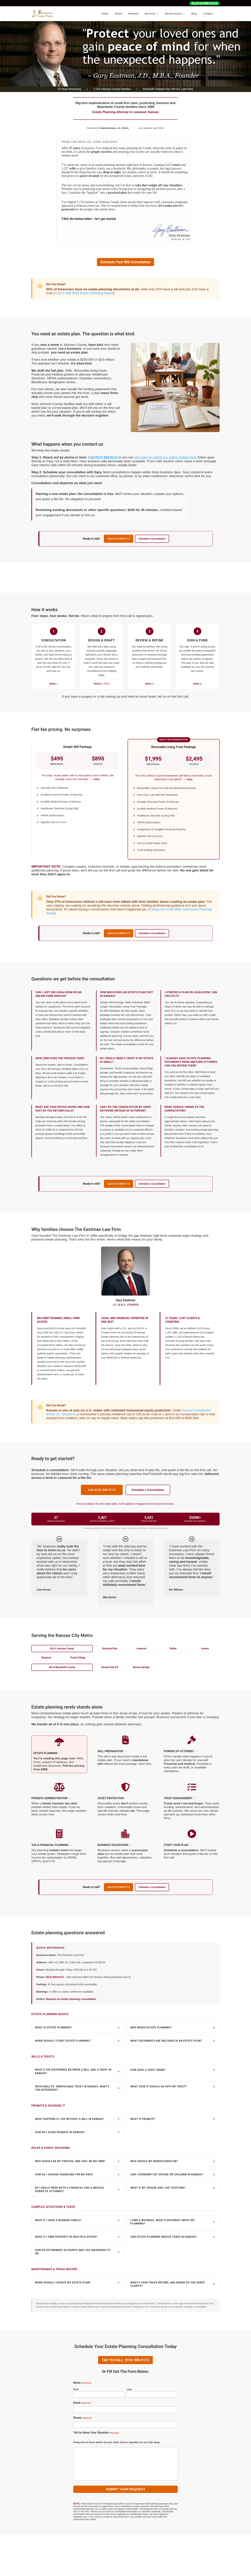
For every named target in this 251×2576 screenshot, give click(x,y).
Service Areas (173, 13)
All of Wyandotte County (62, 1667)
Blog (194, 13)
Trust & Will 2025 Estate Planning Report (84, 293)
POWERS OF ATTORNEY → (180, 1751)
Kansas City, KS (109, 1667)
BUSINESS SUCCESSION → (115, 1845)
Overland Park (109, 1648)
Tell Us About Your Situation (96, 2433)
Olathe (173, 1648)
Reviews (133, 13)
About (118, 13)
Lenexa (205, 1648)
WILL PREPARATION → (112, 1751)
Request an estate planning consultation (71, 1998)
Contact (208, 13)
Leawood (141, 1648)
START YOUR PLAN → (178, 1845)
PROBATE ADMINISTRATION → (51, 1798)
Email (82, 2403)
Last (129, 2389)
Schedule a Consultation (152, 538)
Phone (82, 2418)
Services (150, 13)
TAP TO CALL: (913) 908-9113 (125, 2360)
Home (104, 13)
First (75, 2389)
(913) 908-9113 (55, 1976)
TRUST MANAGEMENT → (180, 1798)
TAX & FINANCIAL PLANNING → (51, 1845)
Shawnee (46, 1657)
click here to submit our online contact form (165, 457)
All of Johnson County (62, 1648)
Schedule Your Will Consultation (125, 262)
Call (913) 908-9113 (118, 538)
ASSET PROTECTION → (112, 1798)
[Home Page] (43, 13)
